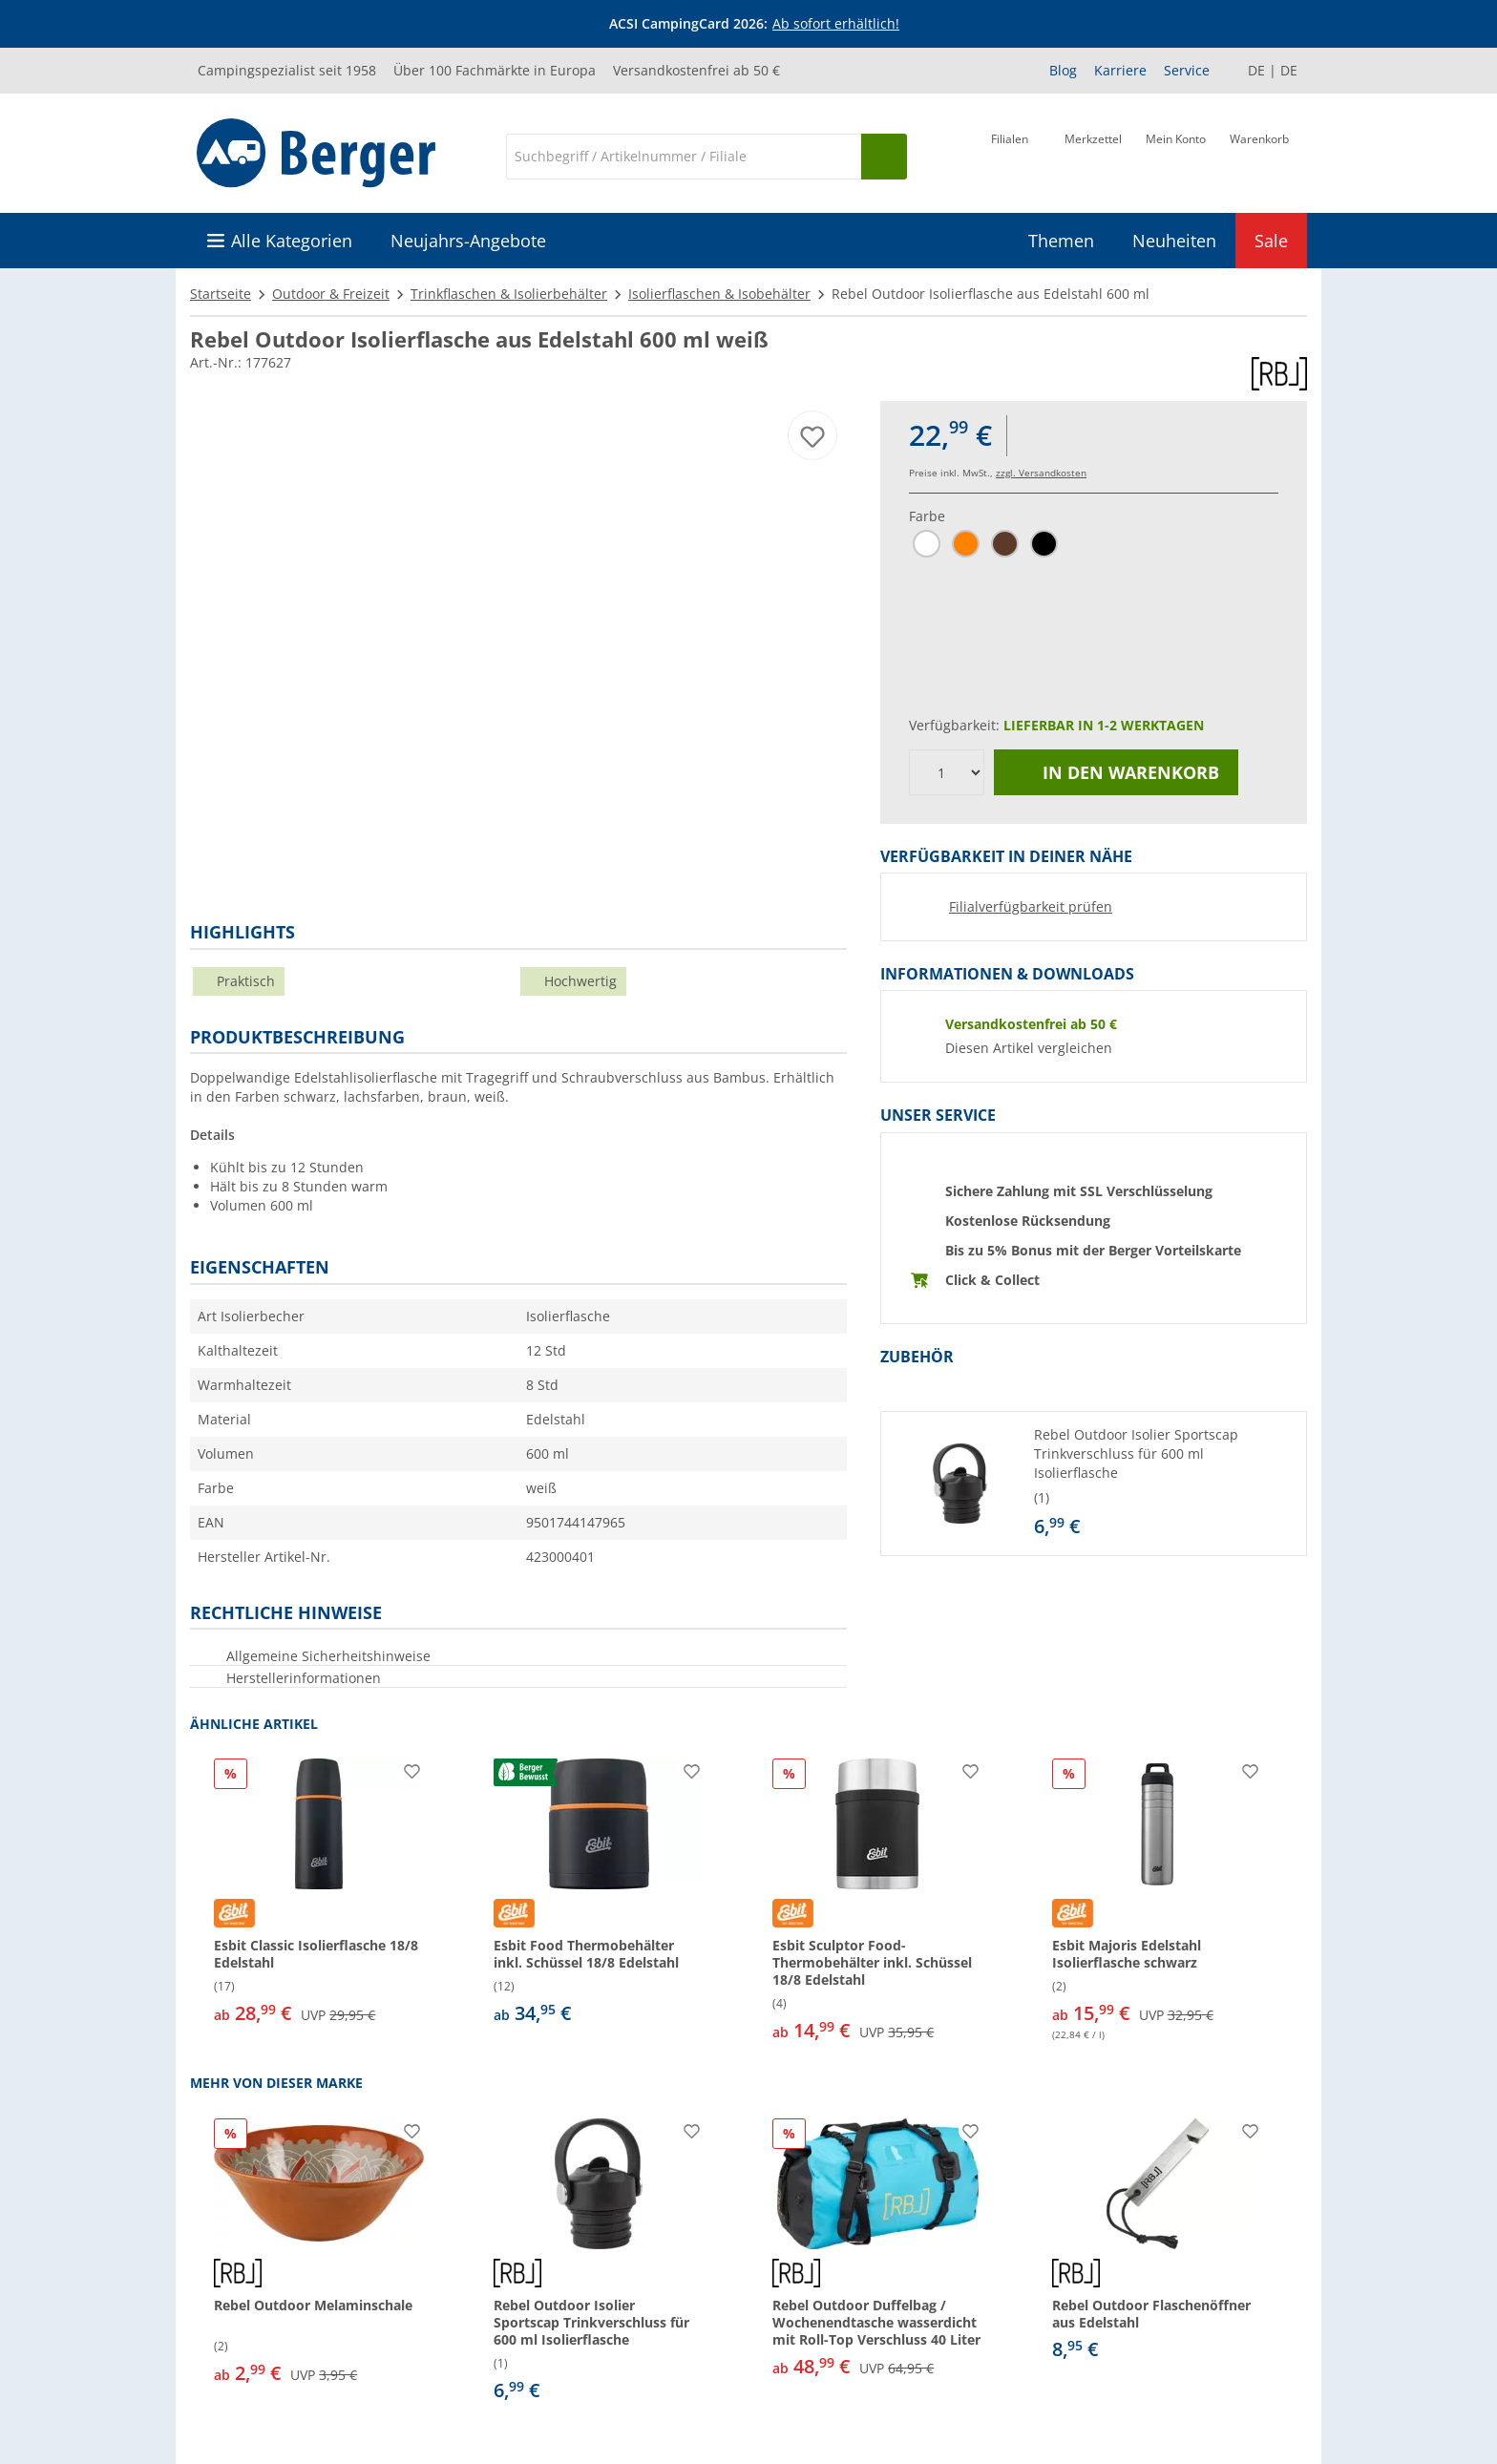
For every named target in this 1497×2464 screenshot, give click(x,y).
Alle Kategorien (291, 240)
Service (1187, 70)
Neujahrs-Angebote (468, 240)
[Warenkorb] (1259, 155)
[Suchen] (884, 156)
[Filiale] (1009, 155)
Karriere (1120, 70)
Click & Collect (992, 1280)
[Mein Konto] (1176, 155)
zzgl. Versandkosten (1041, 472)
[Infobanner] (752, 24)
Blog (1063, 70)
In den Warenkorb (1116, 772)
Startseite (220, 293)
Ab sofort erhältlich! (835, 23)
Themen (1061, 240)
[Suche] (683, 156)
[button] (1093, 1483)
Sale (1271, 240)
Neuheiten (1174, 240)
